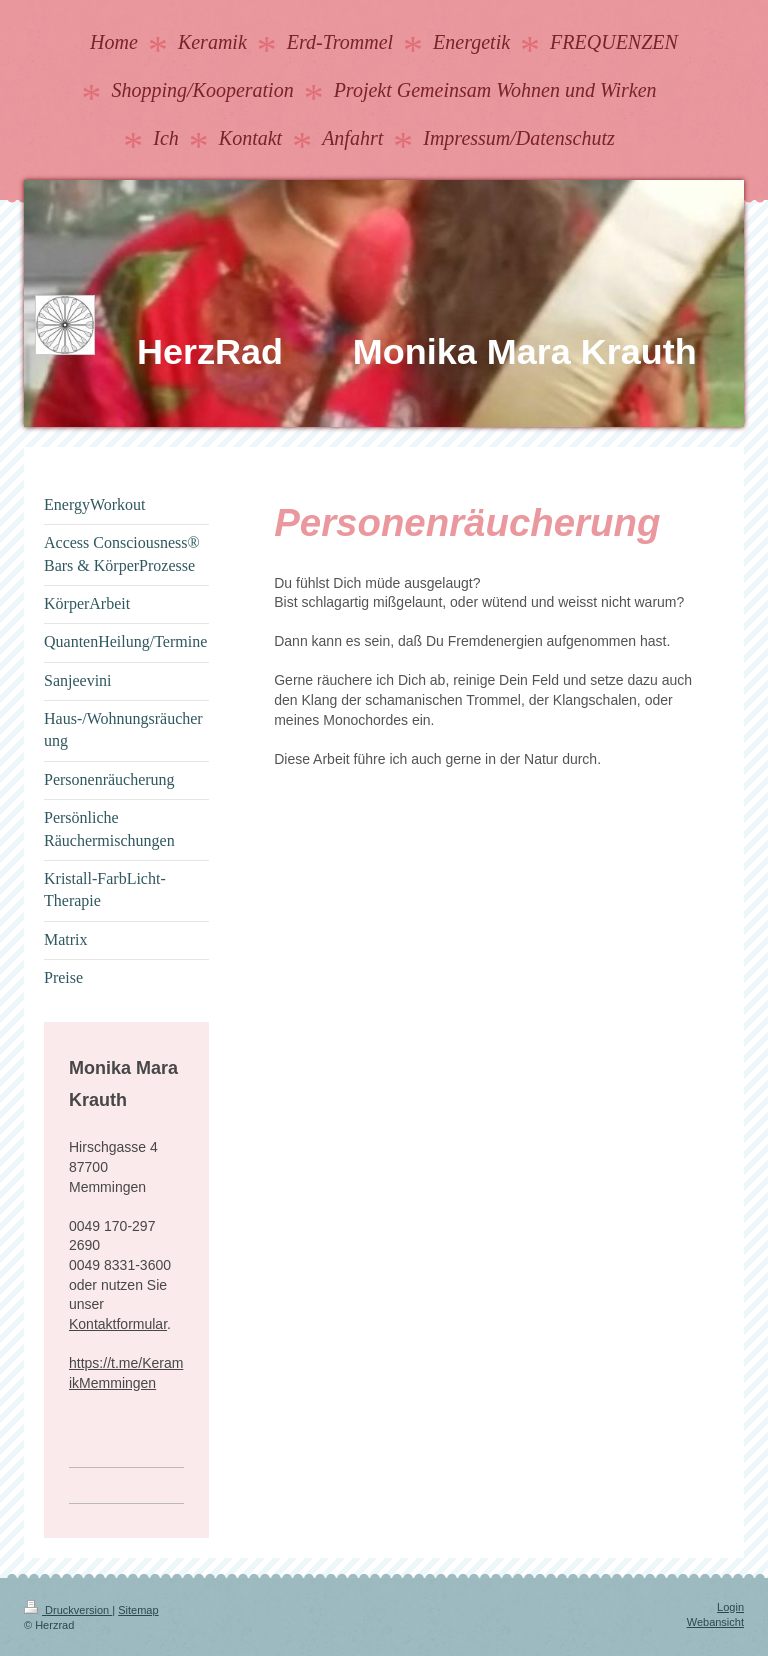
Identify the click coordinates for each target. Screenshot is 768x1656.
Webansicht (715, 1622)
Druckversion (68, 1610)
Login (730, 1607)
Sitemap (138, 1610)
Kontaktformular (118, 1324)
